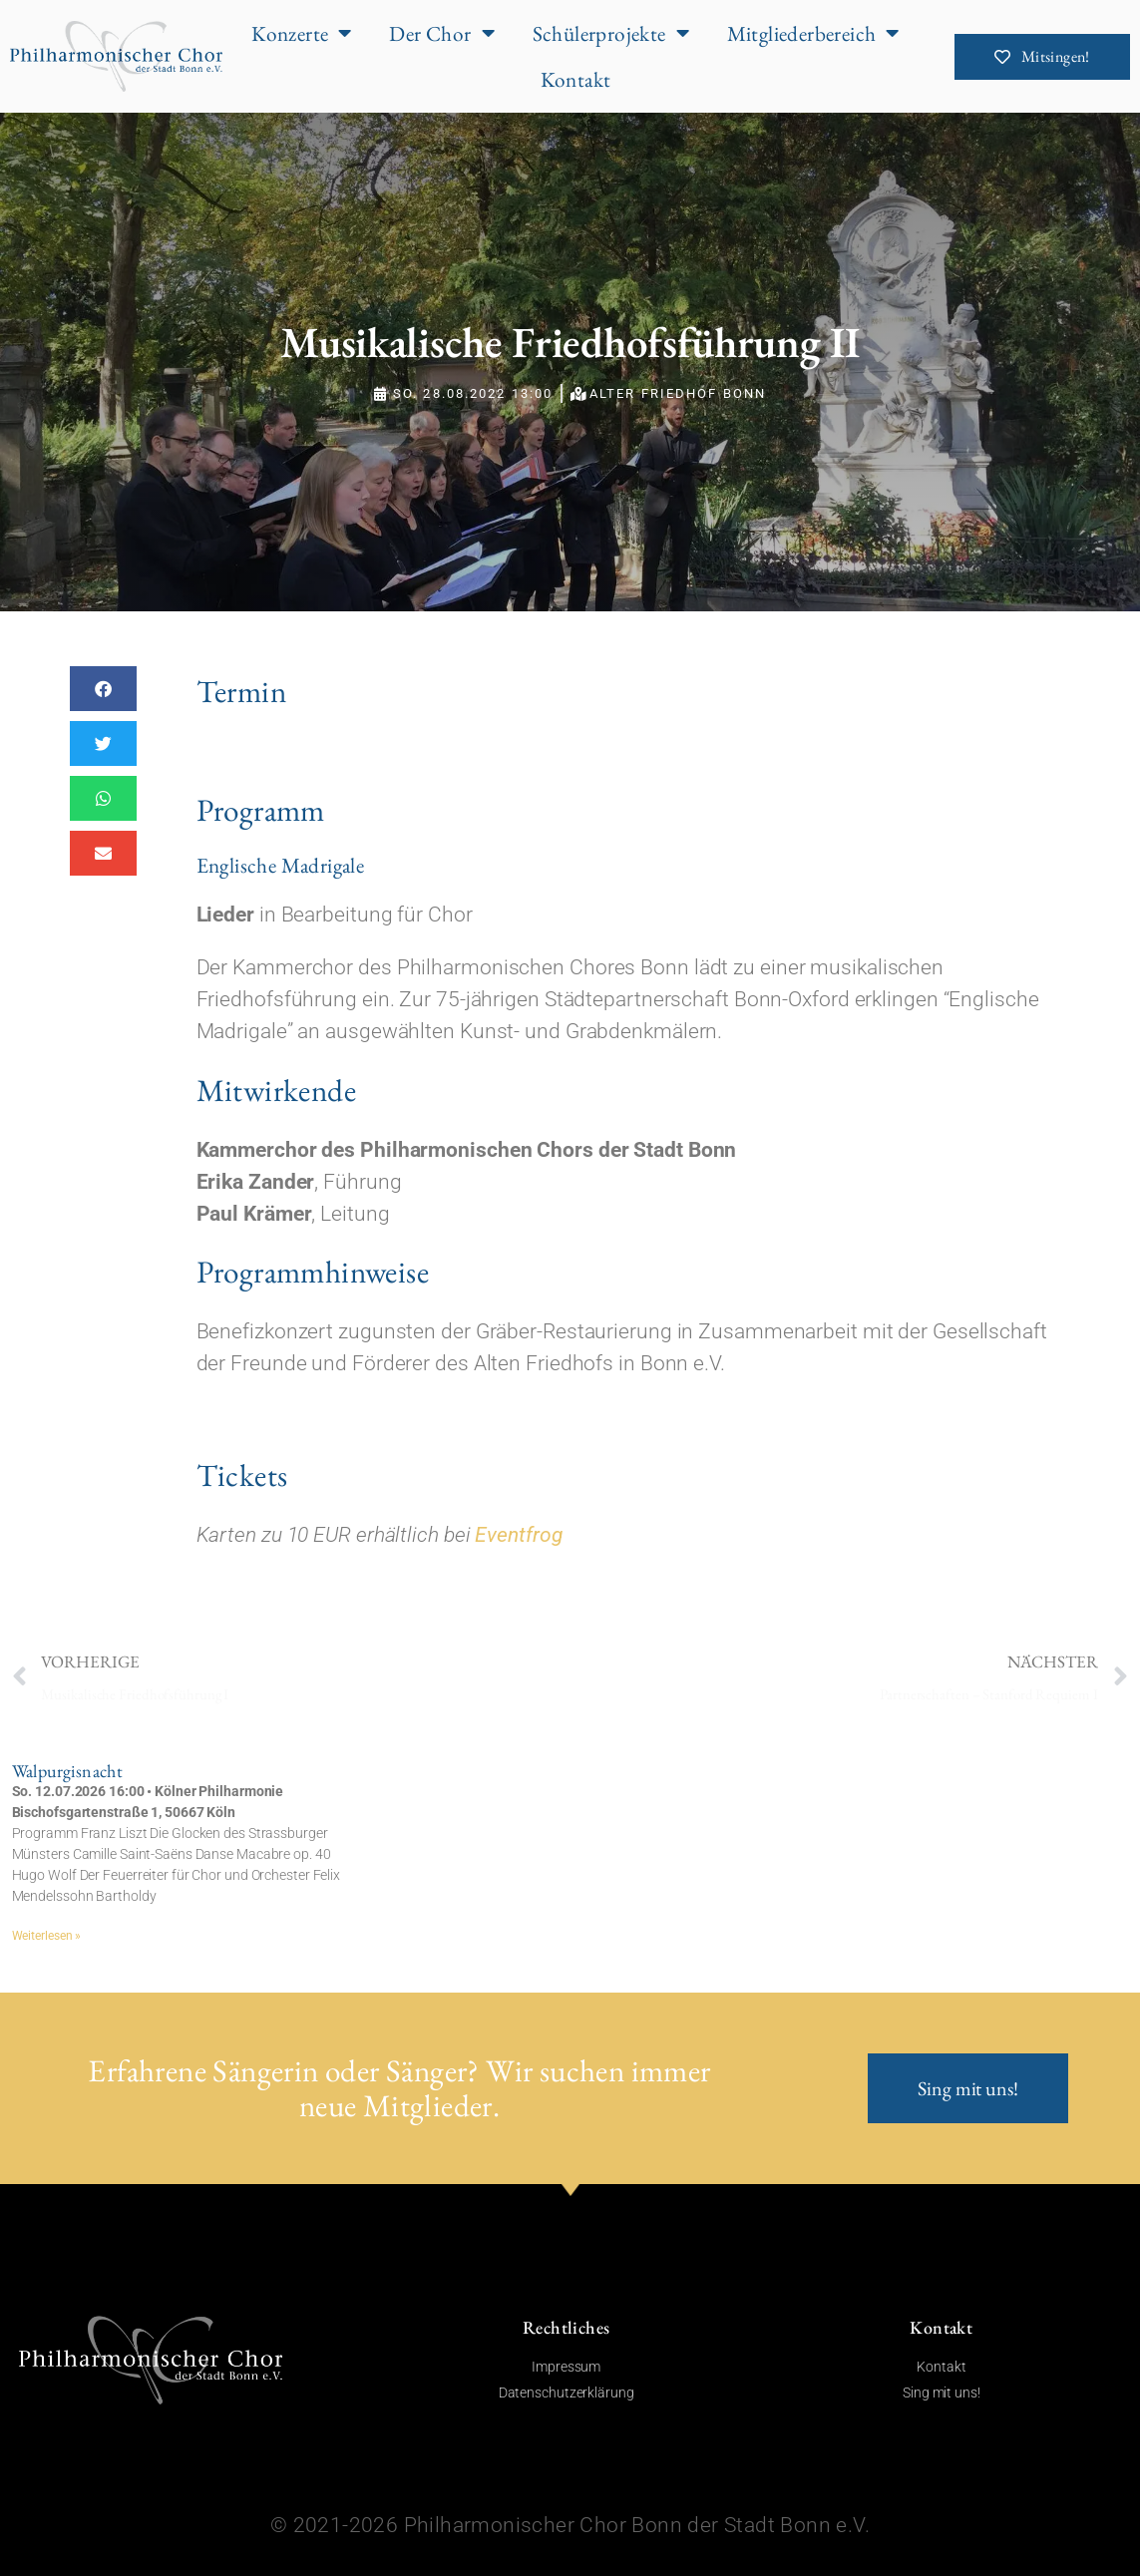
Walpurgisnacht (68, 1770)
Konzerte (301, 33)
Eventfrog (518, 1534)
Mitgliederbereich (813, 33)
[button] (103, 688)
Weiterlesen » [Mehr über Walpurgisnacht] (47, 1936)
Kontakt (576, 79)
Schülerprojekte (611, 33)
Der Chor (442, 33)
